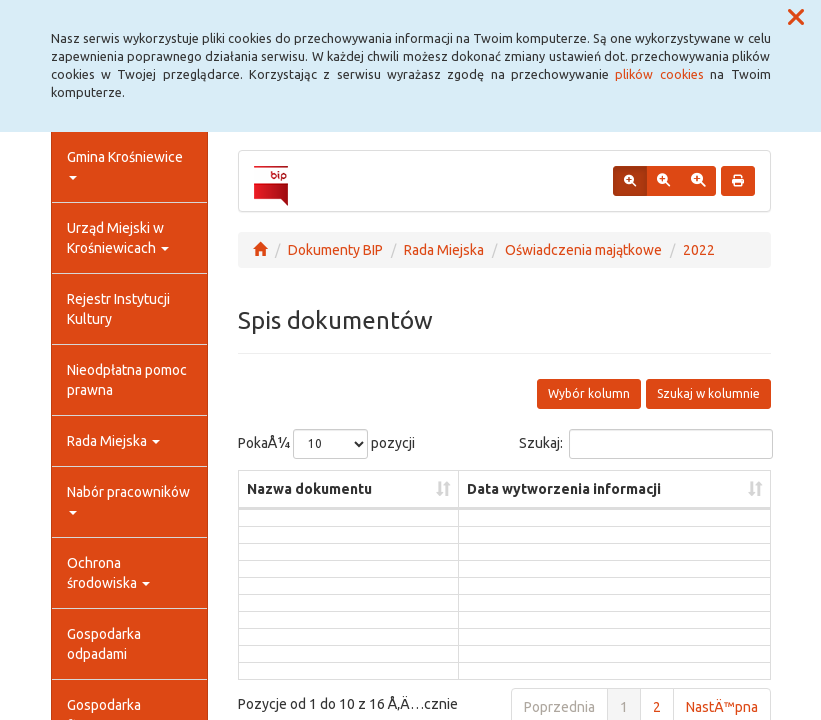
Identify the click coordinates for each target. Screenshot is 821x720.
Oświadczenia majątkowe (583, 250)
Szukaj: (644, 444)
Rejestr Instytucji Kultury (118, 309)
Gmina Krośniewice (125, 164)
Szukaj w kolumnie (708, 393)
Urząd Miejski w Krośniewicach (118, 238)
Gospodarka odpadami (104, 644)
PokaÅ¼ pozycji (326, 444)
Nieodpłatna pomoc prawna (127, 380)
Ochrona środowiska (108, 573)
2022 (699, 250)
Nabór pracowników (128, 499)
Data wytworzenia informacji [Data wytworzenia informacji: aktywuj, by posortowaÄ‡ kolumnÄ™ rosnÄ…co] (564, 489)
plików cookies (659, 74)
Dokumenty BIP (335, 250)
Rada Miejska (113, 441)
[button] (796, 18)
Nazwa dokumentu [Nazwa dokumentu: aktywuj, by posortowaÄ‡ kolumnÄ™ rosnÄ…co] (309, 489)
